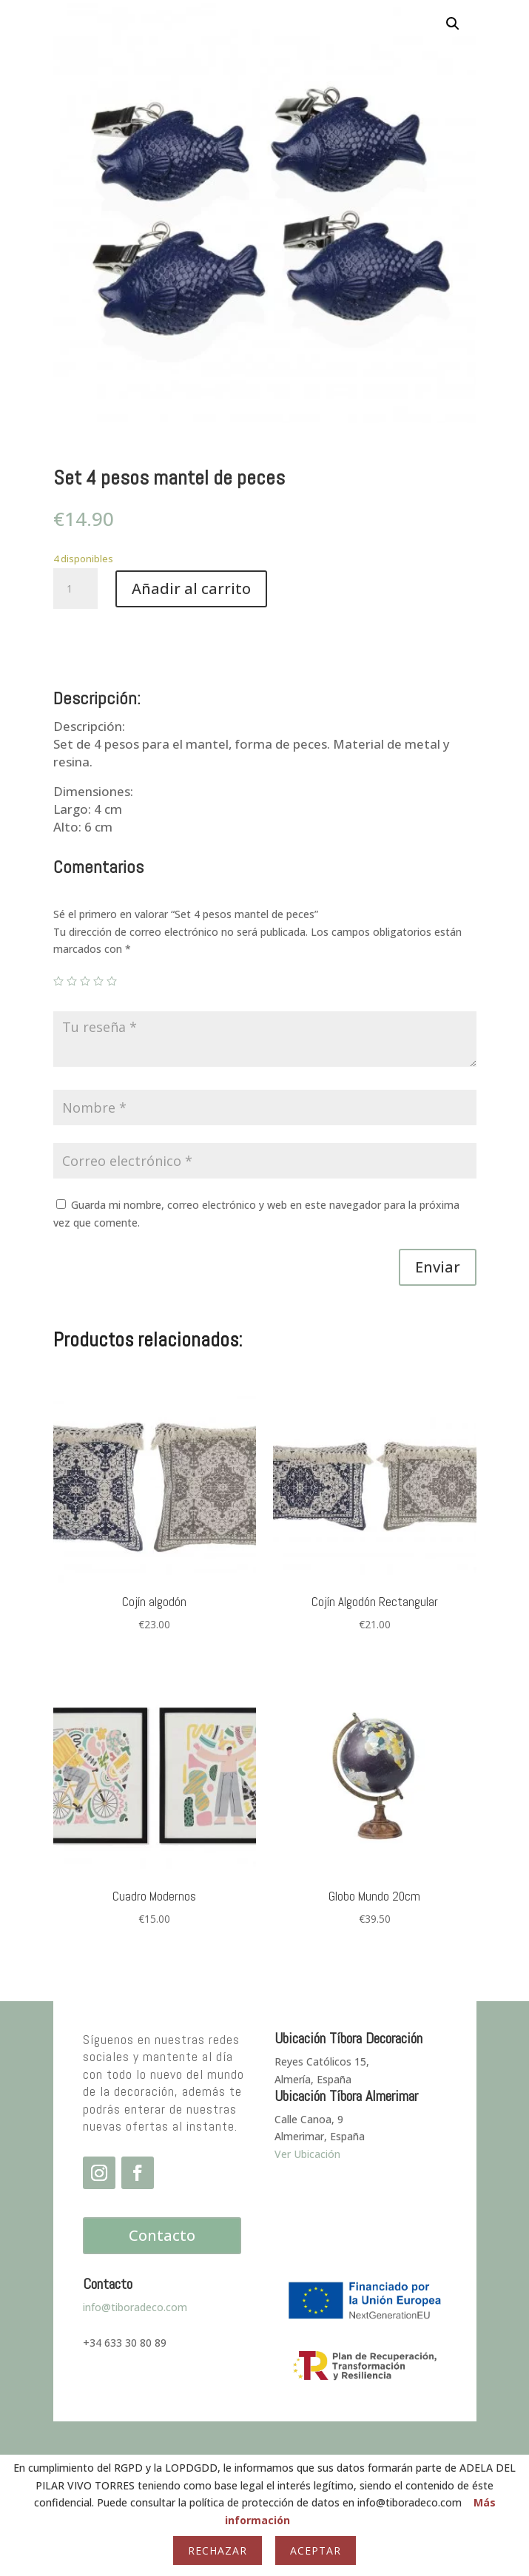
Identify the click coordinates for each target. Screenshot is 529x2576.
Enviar (437, 1267)
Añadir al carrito (191, 589)
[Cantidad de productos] (75, 589)
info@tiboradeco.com (135, 2307)
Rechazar (217, 2550)
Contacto (162, 2235)
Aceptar (315, 2550)
